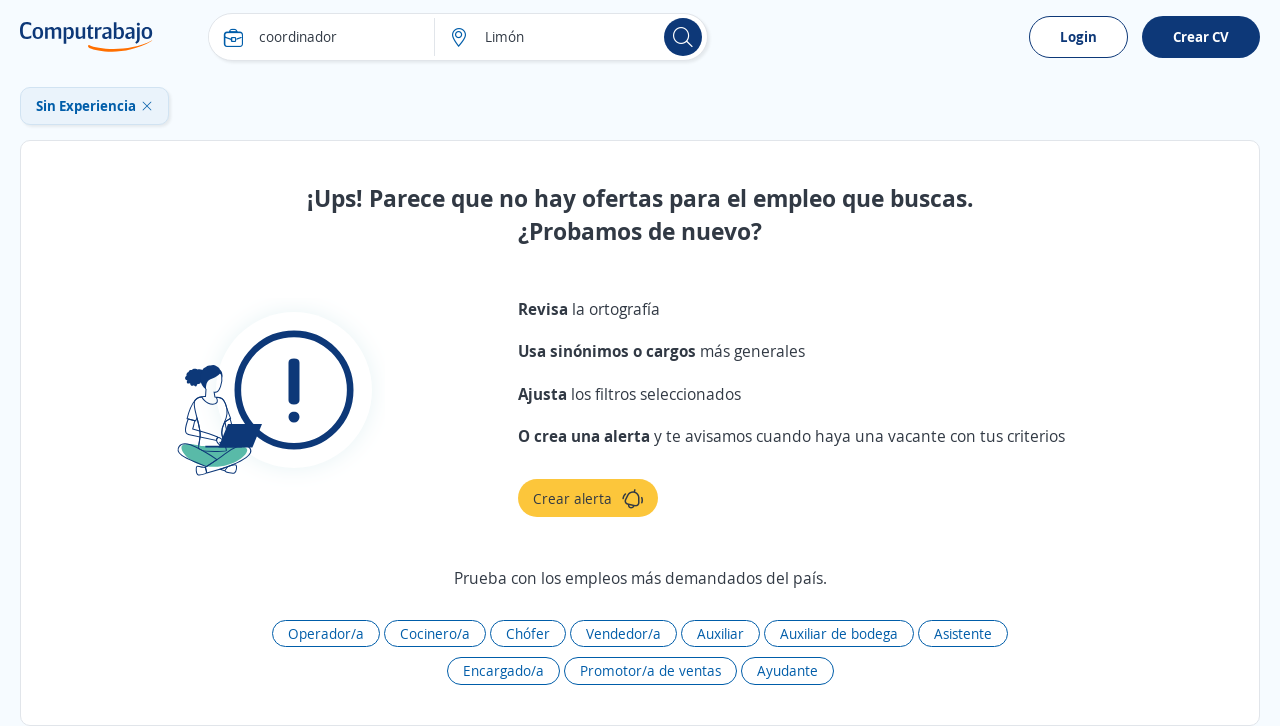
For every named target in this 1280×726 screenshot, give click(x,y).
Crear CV (1201, 36)
